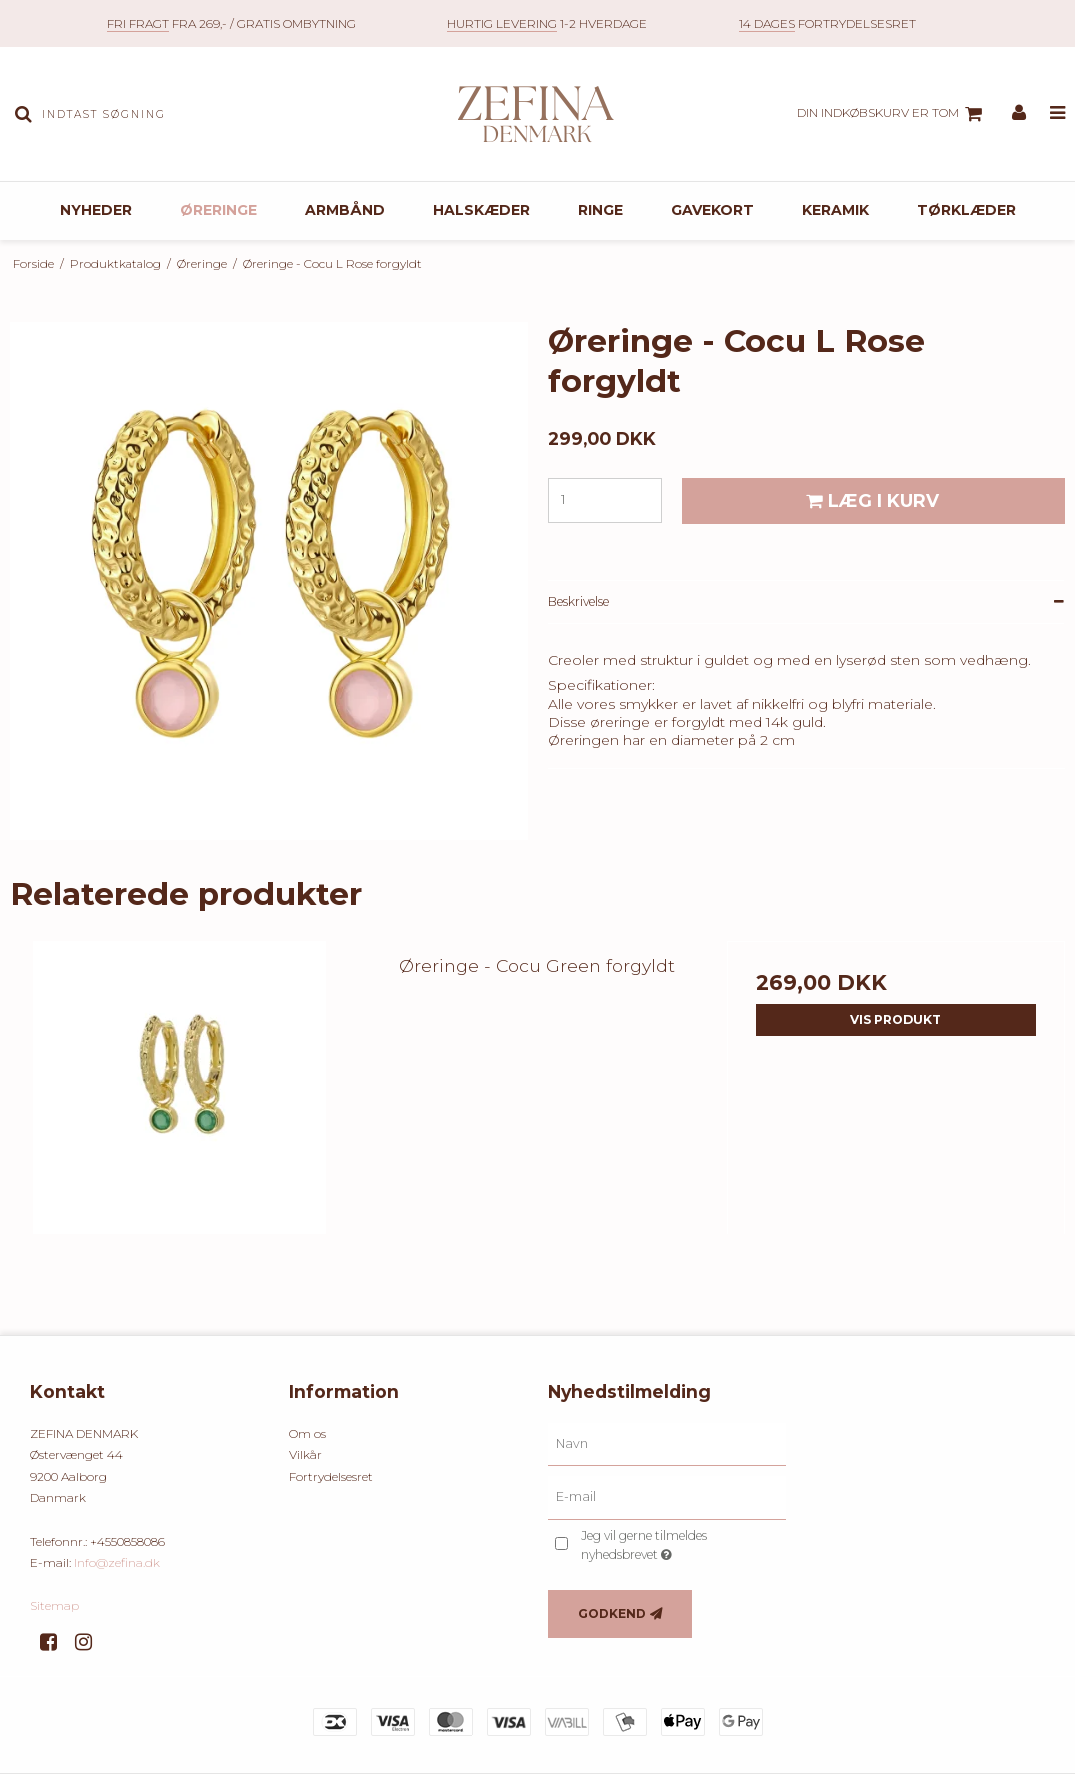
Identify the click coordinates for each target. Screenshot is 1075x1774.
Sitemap (54, 1605)
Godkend (612, 1613)
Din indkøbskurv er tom (892, 114)
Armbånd (345, 210)
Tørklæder (966, 210)
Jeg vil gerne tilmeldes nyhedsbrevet (675, 1544)
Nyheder (96, 210)
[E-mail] (667, 1497)
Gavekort (712, 210)
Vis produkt (895, 1019)
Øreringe (218, 210)
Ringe (600, 210)
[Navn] (667, 1443)
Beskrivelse (578, 601)
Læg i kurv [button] (869, 500)
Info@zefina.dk (117, 1562)
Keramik (835, 210)
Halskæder (481, 210)
